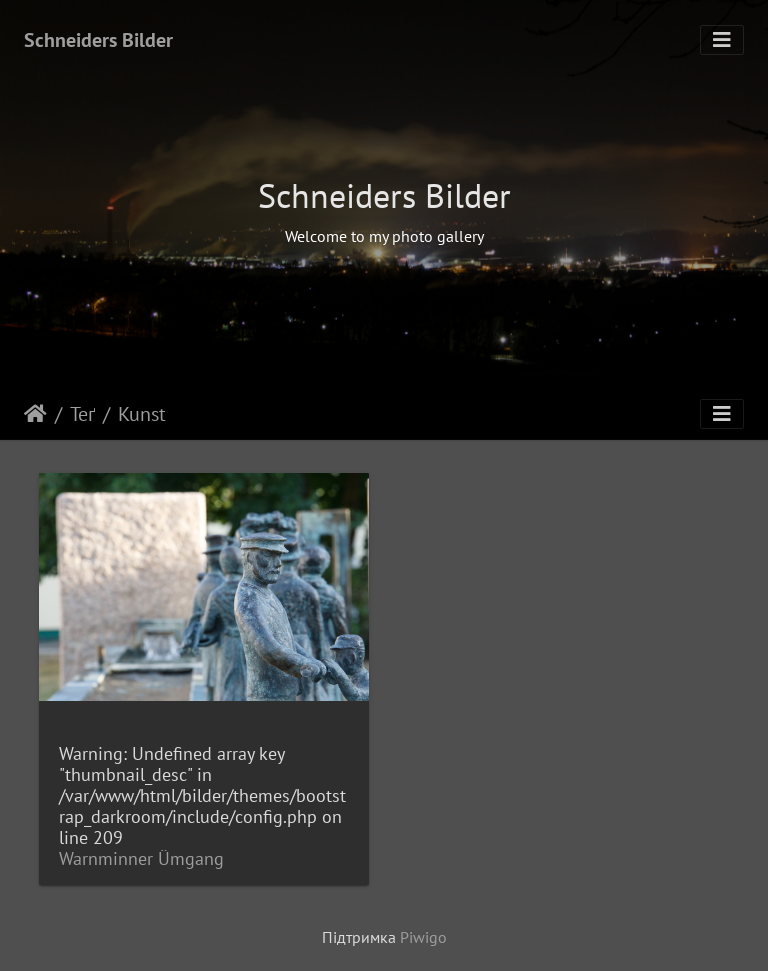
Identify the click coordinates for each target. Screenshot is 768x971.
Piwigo (423, 937)
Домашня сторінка (35, 414)
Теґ (82, 414)
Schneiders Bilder (98, 40)
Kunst (142, 414)
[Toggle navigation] (722, 40)
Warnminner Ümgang (141, 858)
